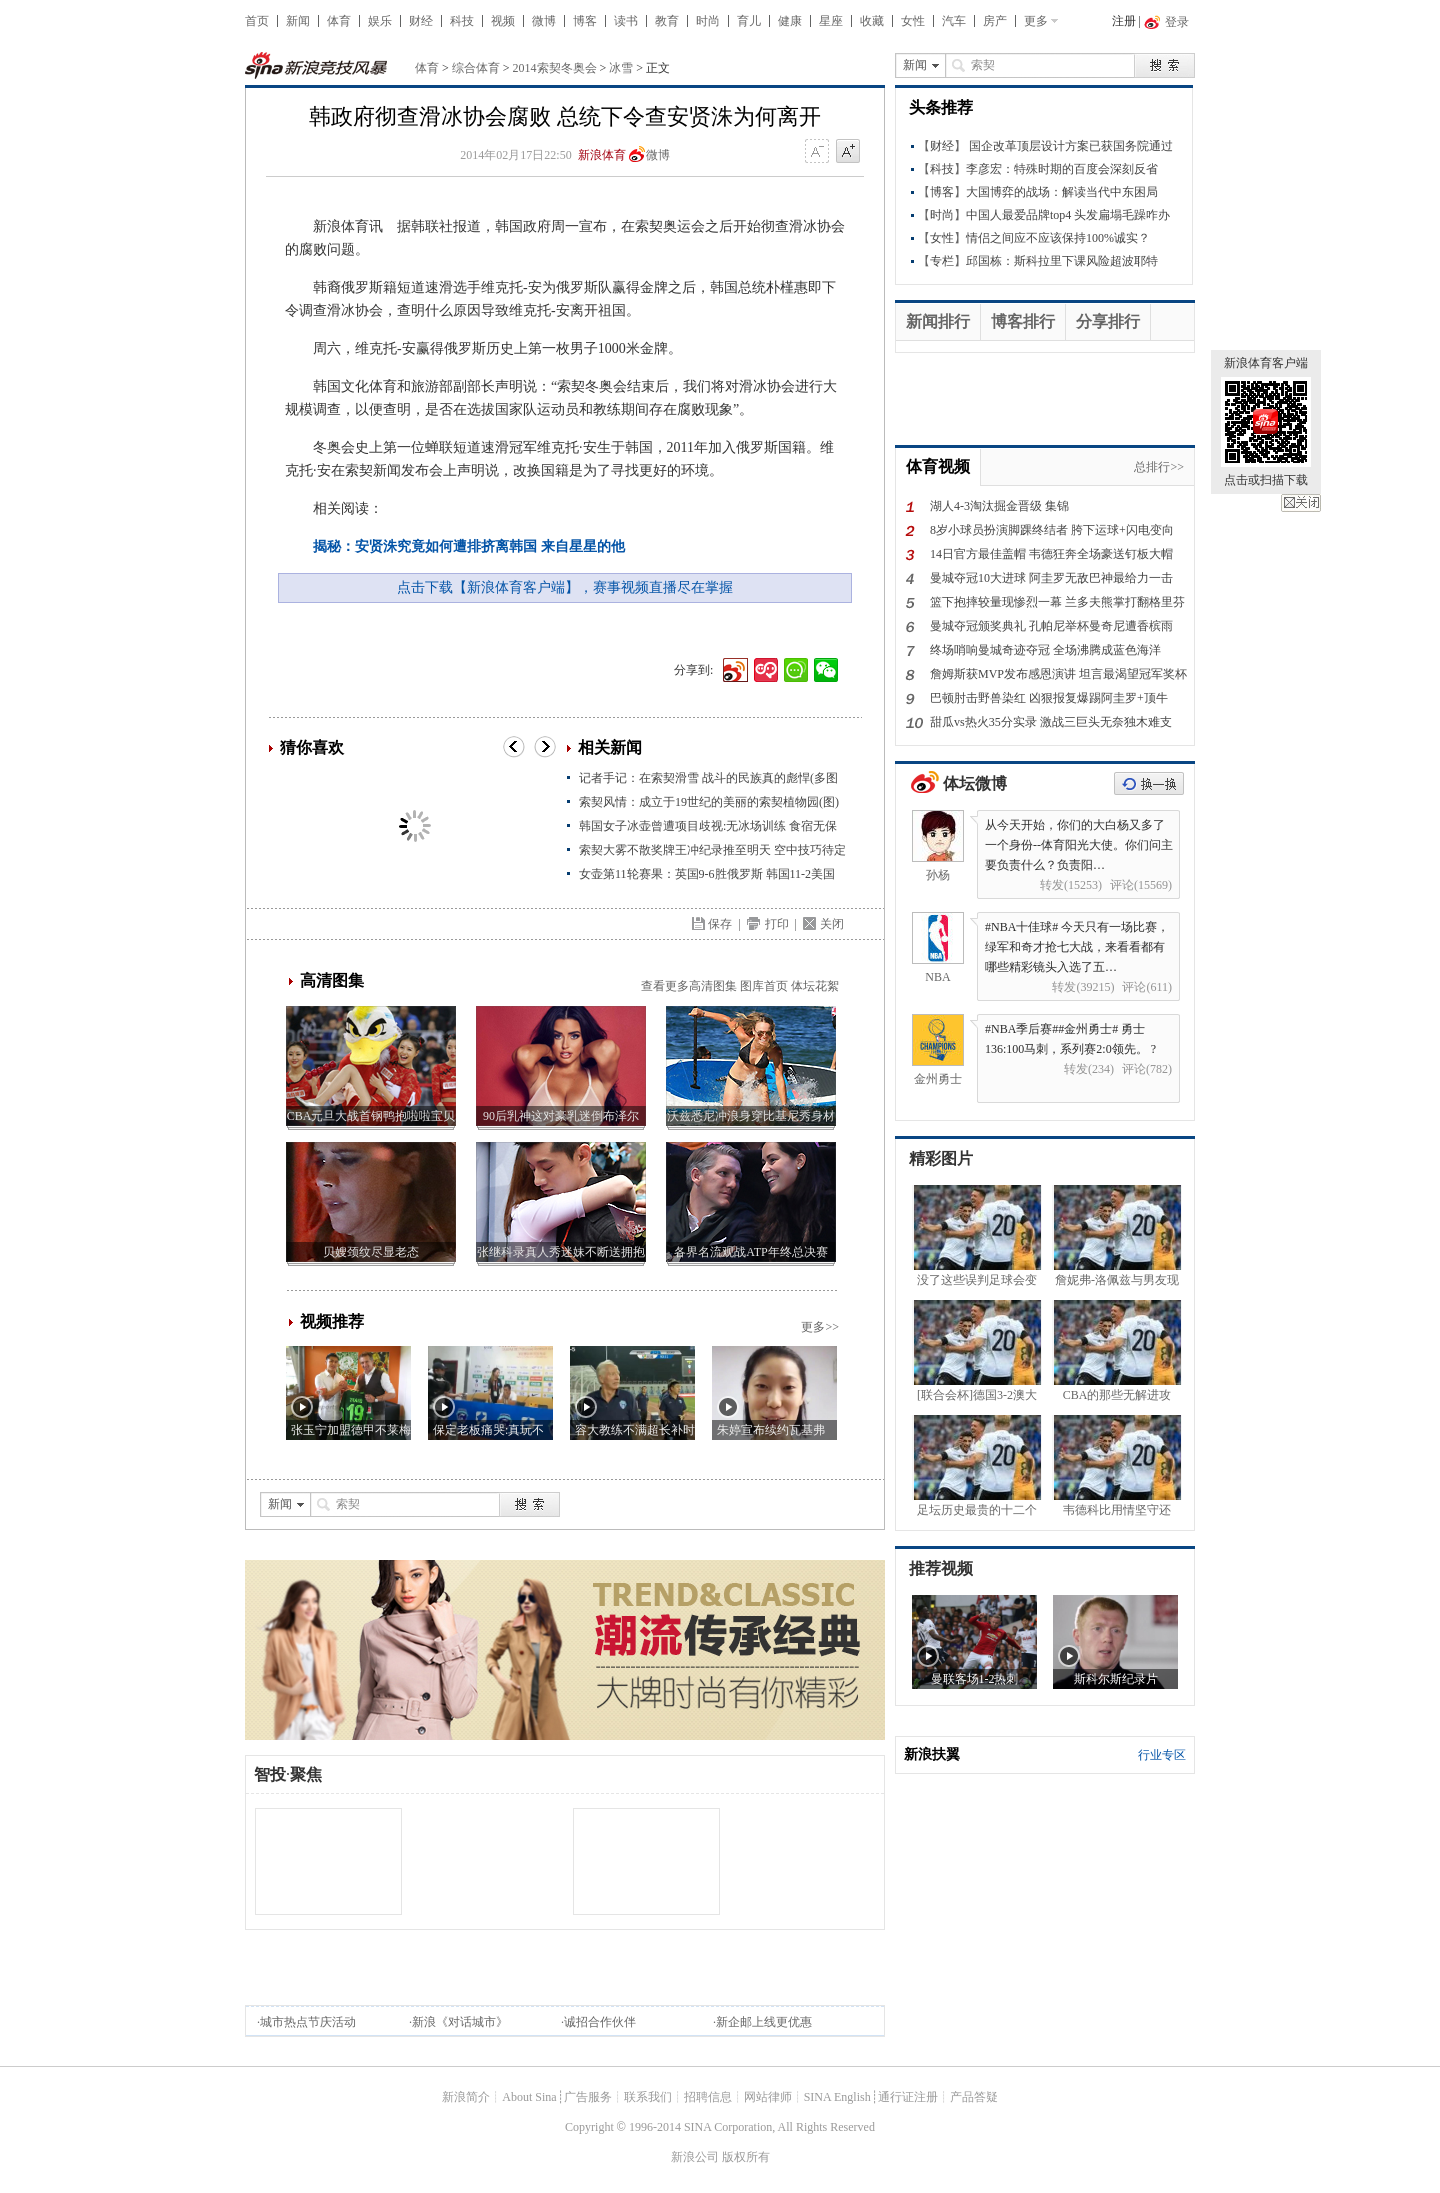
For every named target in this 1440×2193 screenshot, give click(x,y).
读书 (626, 21)
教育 (667, 21)
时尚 (708, 21)
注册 (1124, 21)
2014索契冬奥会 (555, 68)
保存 (720, 924)
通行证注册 (908, 2097)
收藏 (872, 21)
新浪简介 (466, 2097)
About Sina (529, 2097)
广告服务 (588, 2097)
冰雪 (621, 68)
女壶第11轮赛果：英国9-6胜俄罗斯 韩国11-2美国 (707, 874)
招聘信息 (708, 2097)
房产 (995, 21)
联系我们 (648, 2097)
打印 (777, 924)
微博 (544, 21)
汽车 (954, 21)
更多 (1036, 21)
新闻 (298, 21)
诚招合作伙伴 (600, 2022)
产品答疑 (974, 2097)
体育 (339, 21)
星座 (831, 21)
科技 (462, 21)
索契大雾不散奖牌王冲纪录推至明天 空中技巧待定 (712, 850)
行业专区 (1162, 1755)
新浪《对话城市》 (460, 2022)
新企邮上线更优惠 (764, 2022)
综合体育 (476, 68)
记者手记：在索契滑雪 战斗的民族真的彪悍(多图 (708, 778)
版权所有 (746, 2157)
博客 (585, 21)
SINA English (837, 2097)
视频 (503, 21)
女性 (913, 21)
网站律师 (768, 2097)
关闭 (1301, 503)
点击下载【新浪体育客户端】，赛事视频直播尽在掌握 (565, 587)
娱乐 (380, 21)
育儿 (749, 21)
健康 (790, 21)
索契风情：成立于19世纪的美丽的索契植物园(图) (709, 802)
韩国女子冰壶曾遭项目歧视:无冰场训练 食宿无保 (708, 826)
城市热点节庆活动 (308, 2022)
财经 (421, 21)
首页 (257, 21)
